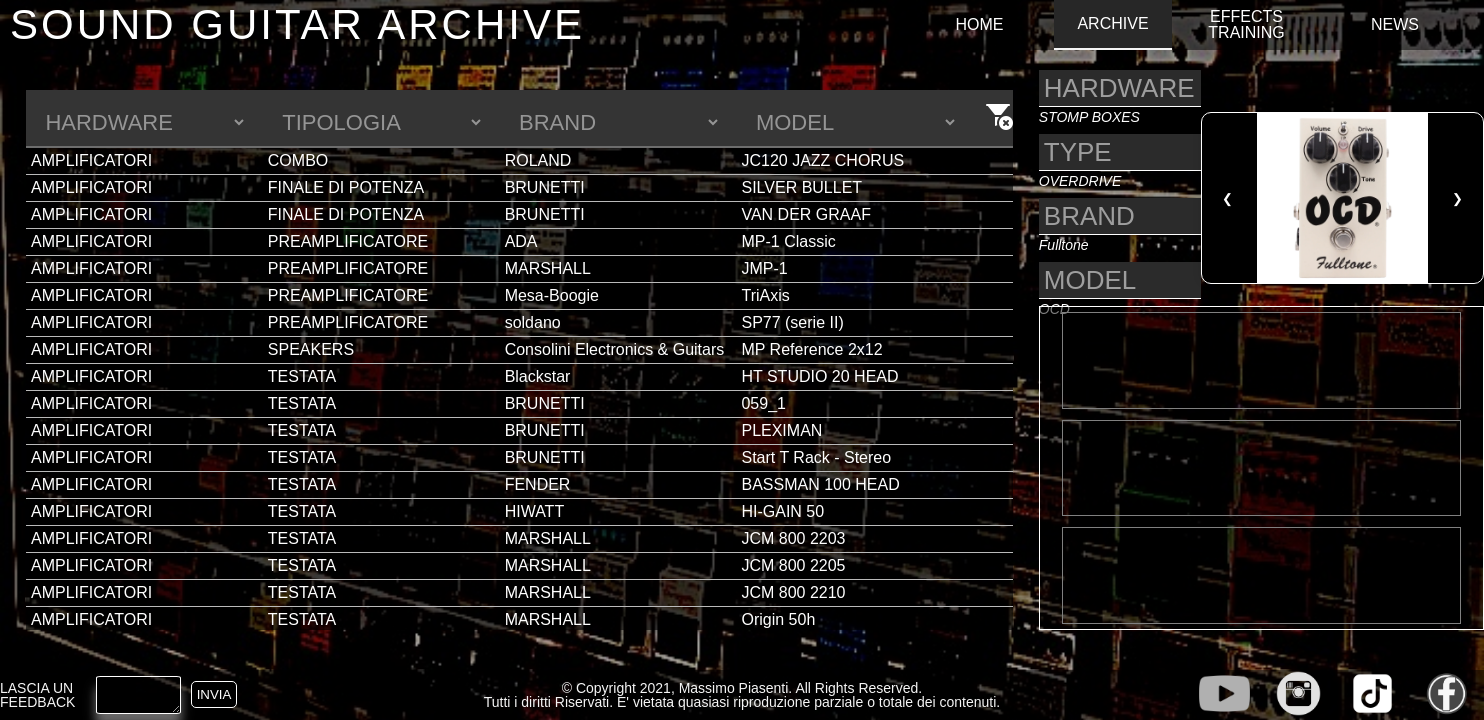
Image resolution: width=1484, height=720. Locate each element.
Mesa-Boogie (552, 295)
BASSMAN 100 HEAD (820, 484)
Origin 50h (778, 619)
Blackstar (538, 376)
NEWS (1395, 25)
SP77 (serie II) (792, 322)
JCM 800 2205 (793, 565)
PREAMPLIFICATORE (348, 241)
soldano (533, 322)
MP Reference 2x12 (811, 349)
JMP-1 (764, 268)
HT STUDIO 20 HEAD (819, 376)
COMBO (298, 160)
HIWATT (535, 511)
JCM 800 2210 (793, 592)
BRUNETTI (545, 187)
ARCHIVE (1112, 24)
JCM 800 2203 (793, 538)
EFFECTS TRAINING (1246, 25)
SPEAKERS (311, 349)
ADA (521, 241)
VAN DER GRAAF (806, 214)
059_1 (763, 403)
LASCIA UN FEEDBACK (37, 695)
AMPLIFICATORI (91, 160)
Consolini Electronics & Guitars (615, 349)
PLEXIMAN (781, 430)
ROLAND (538, 160)
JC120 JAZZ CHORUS (822, 160)
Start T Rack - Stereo (816, 457)
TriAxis (765, 295)
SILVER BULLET (801, 187)
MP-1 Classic (788, 241)
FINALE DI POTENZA (346, 187)
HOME (979, 25)
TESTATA (302, 376)
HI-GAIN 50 (782, 511)
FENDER (538, 484)
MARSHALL (548, 268)
